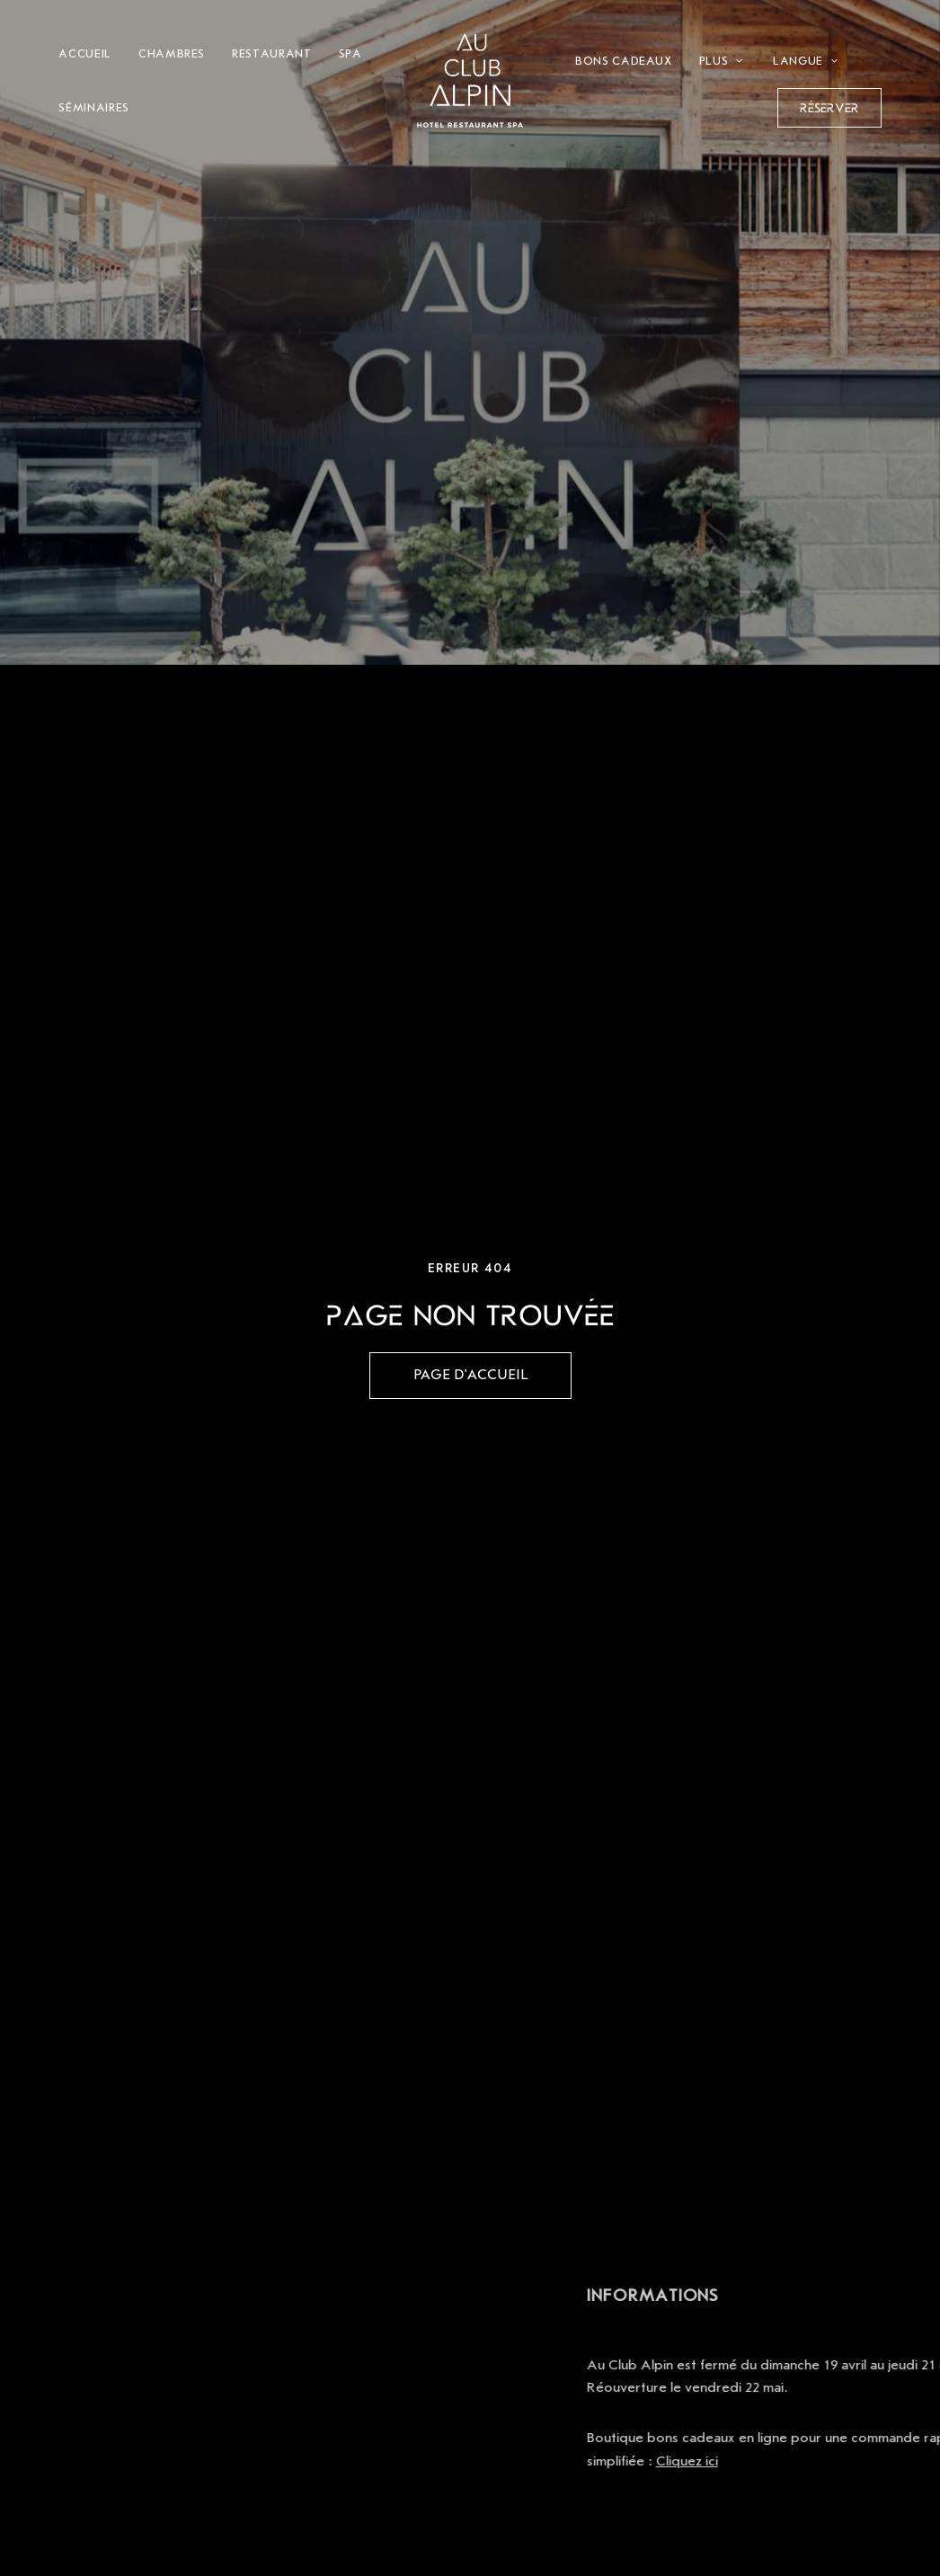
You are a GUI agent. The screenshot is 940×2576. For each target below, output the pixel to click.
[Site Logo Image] (470, 81)
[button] (829, 108)
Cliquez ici (816, 2461)
